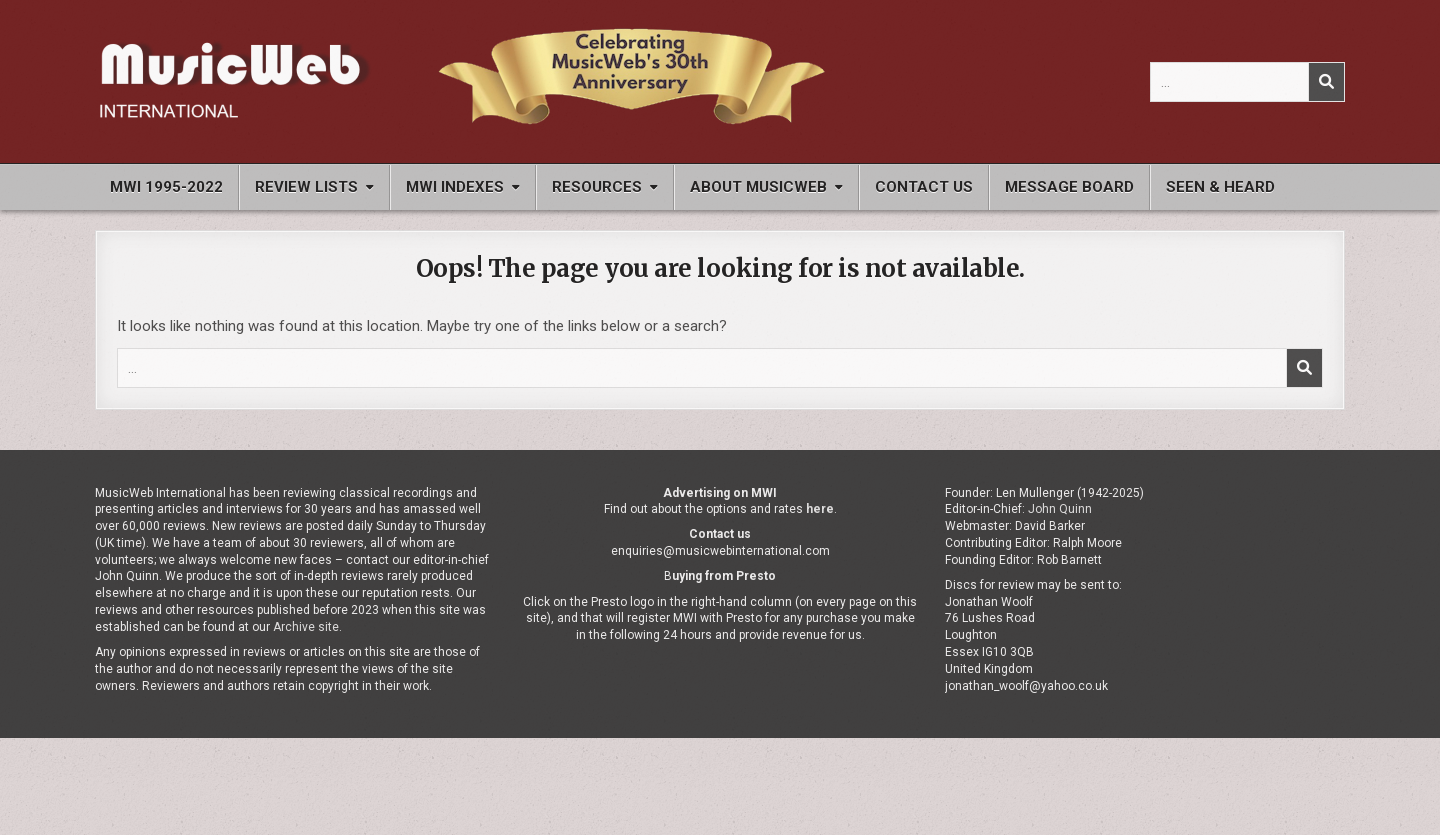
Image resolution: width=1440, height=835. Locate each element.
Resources (597, 187)
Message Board (1069, 187)
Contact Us (924, 187)
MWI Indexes (455, 187)
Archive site (306, 627)
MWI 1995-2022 (166, 187)
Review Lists (306, 187)
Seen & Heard (1220, 187)
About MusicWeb (758, 187)
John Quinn (1060, 509)
